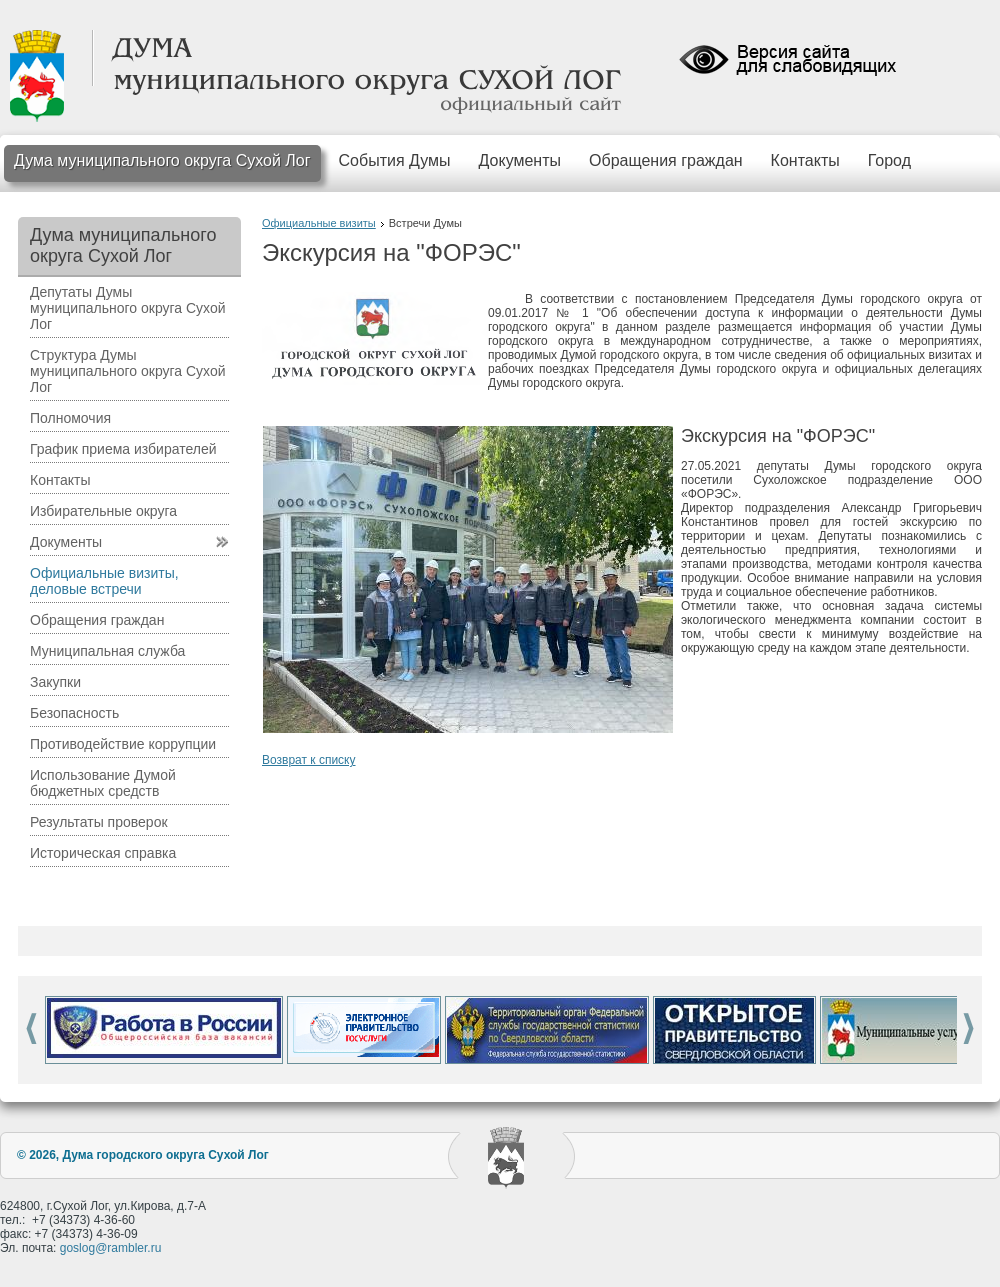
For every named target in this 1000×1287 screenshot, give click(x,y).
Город (889, 160)
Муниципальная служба (107, 651)
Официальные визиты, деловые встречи (104, 581)
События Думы (395, 160)
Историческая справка (103, 853)
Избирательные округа (103, 511)
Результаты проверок (99, 822)
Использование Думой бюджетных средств (103, 783)
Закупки (55, 682)
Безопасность (74, 713)
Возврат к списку (309, 760)
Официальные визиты (319, 223)
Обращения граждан (666, 160)
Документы (520, 160)
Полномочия (70, 418)
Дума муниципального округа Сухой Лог (162, 160)
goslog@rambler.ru (111, 1248)
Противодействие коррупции (123, 744)
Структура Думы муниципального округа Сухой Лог (128, 371)
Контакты (805, 160)
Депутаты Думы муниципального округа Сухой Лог (128, 308)
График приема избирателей (123, 449)
